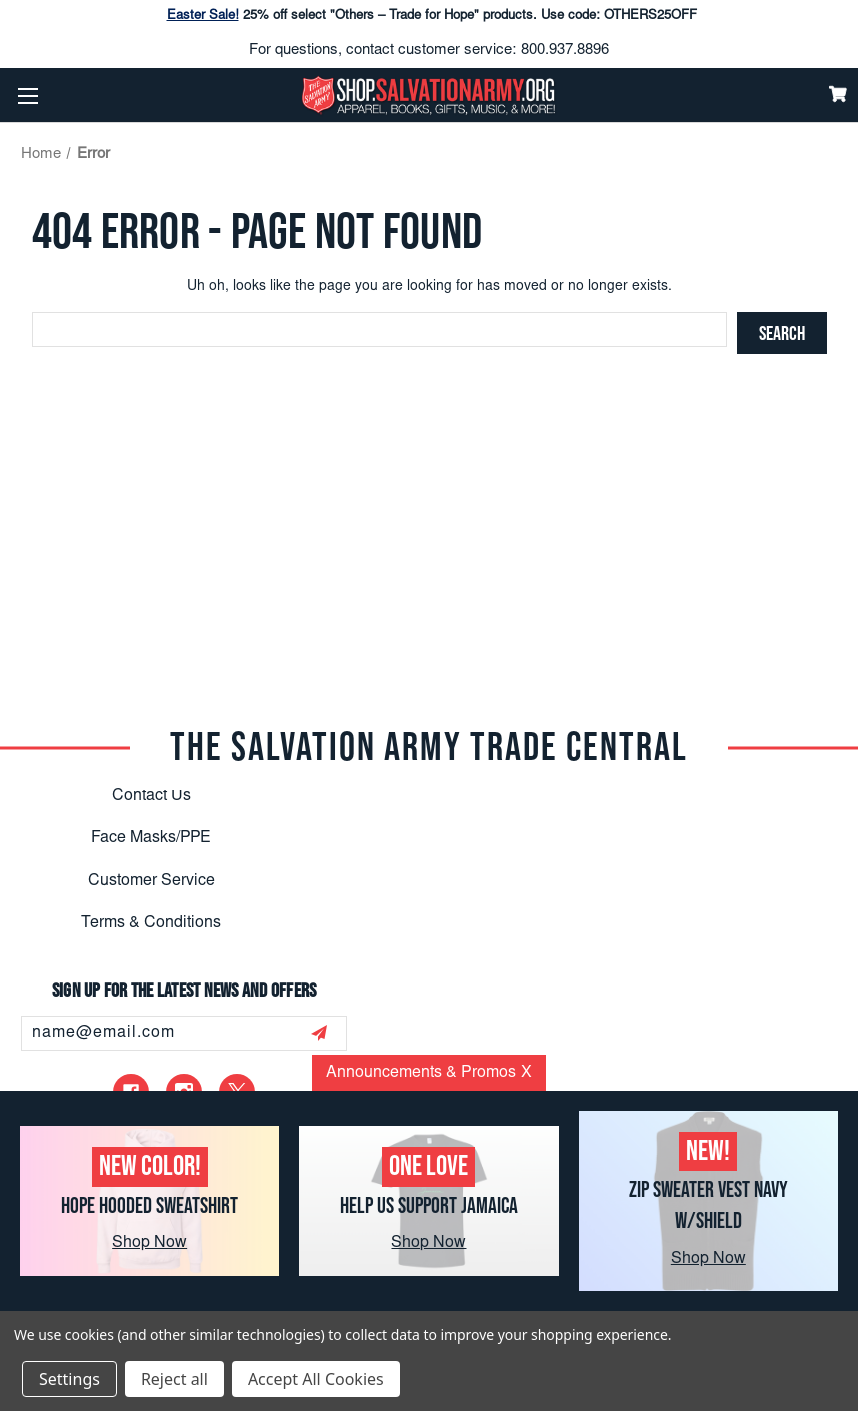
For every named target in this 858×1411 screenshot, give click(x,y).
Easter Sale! (203, 16)
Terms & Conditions (151, 923)
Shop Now (149, 1243)
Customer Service (151, 881)
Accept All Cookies (316, 1379)
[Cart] (838, 94)
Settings (69, 1379)
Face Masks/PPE (151, 838)
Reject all (174, 1379)
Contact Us (151, 796)
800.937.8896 (565, 50)
